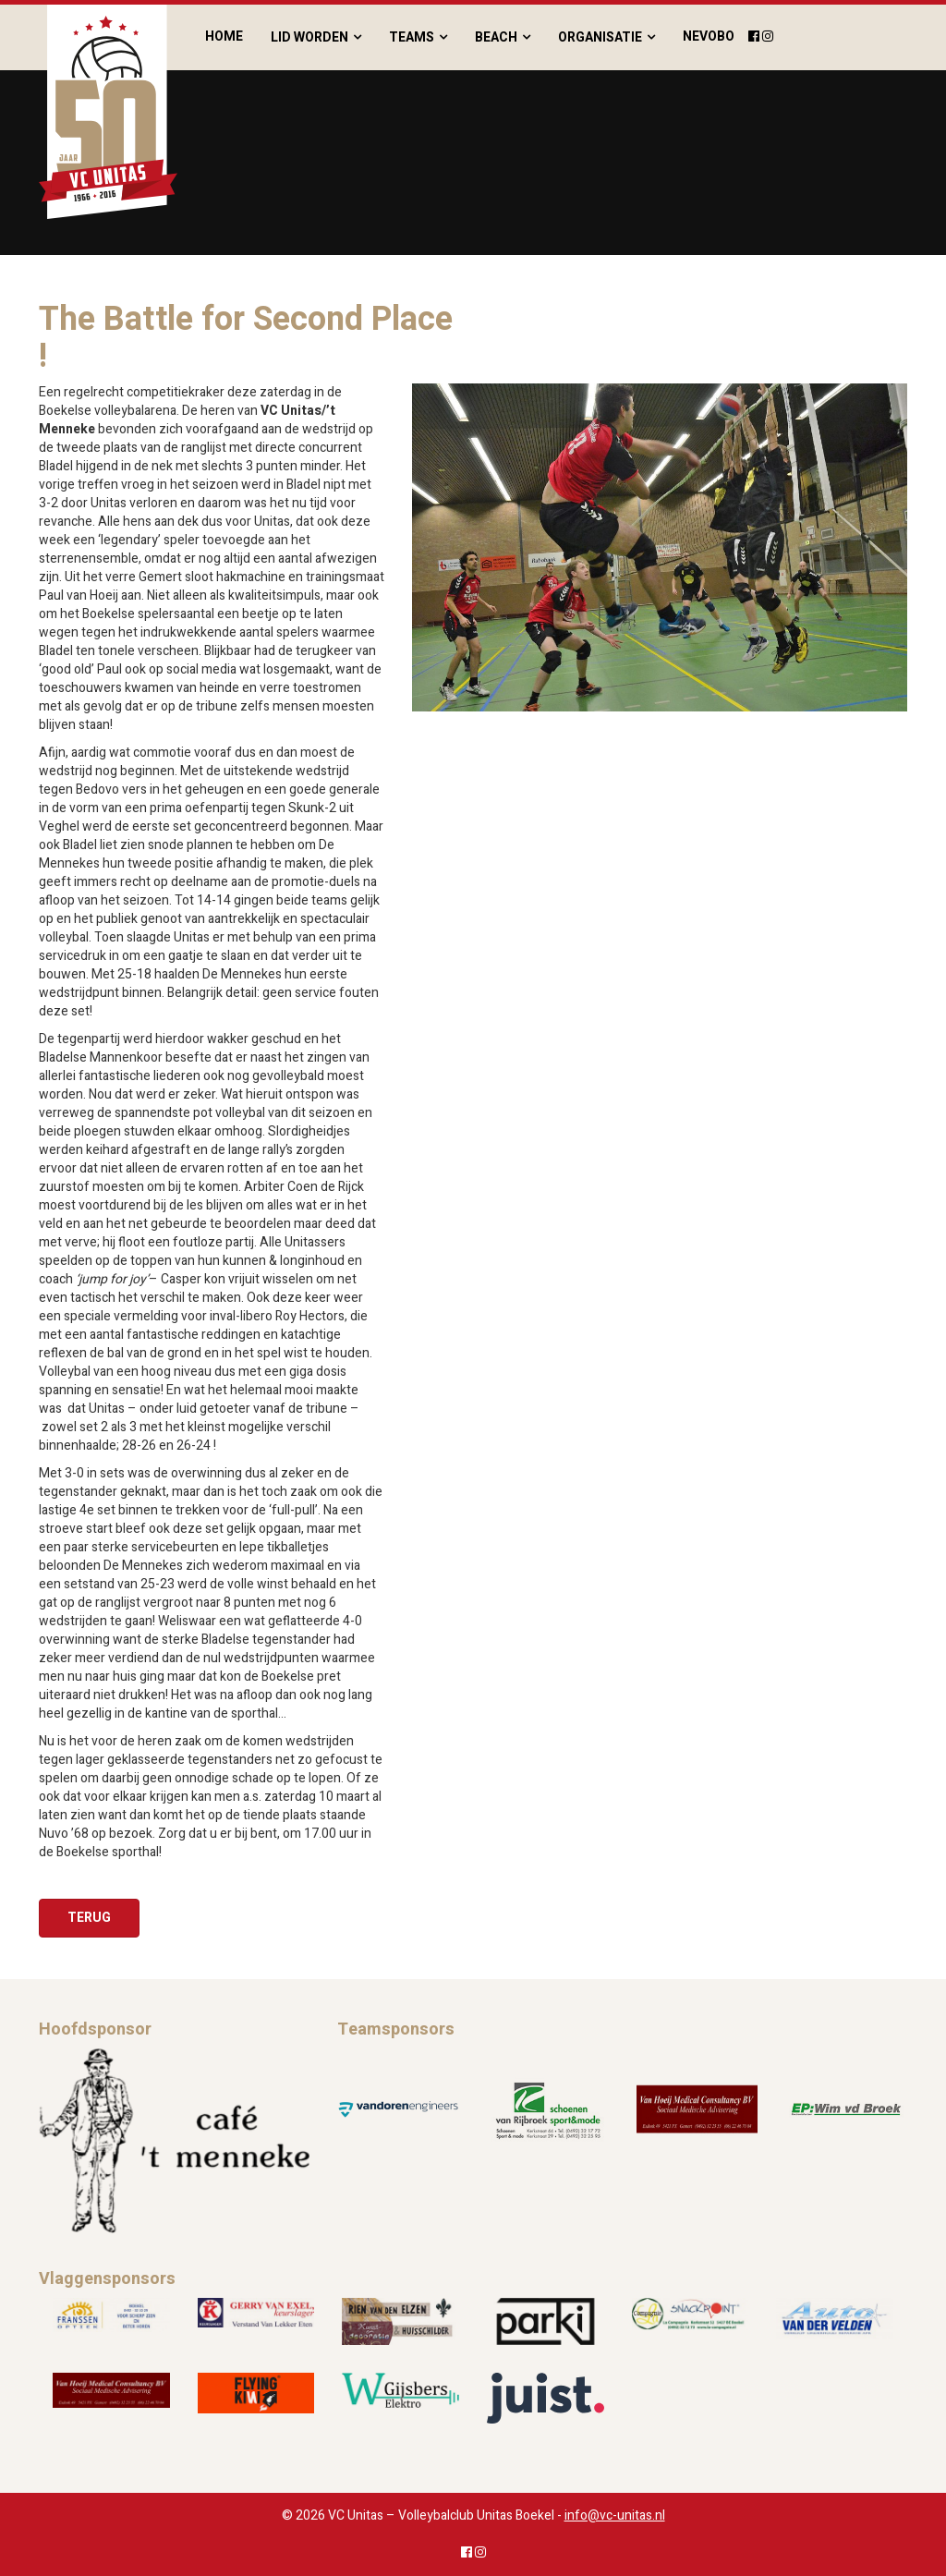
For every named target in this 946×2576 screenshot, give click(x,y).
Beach (496, 37)
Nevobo (708, 36)
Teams (411, 37)
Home (224, 36)
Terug (89, 1917)
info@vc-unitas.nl (614, 2515)
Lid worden (309, 37)
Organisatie (600, 37)
